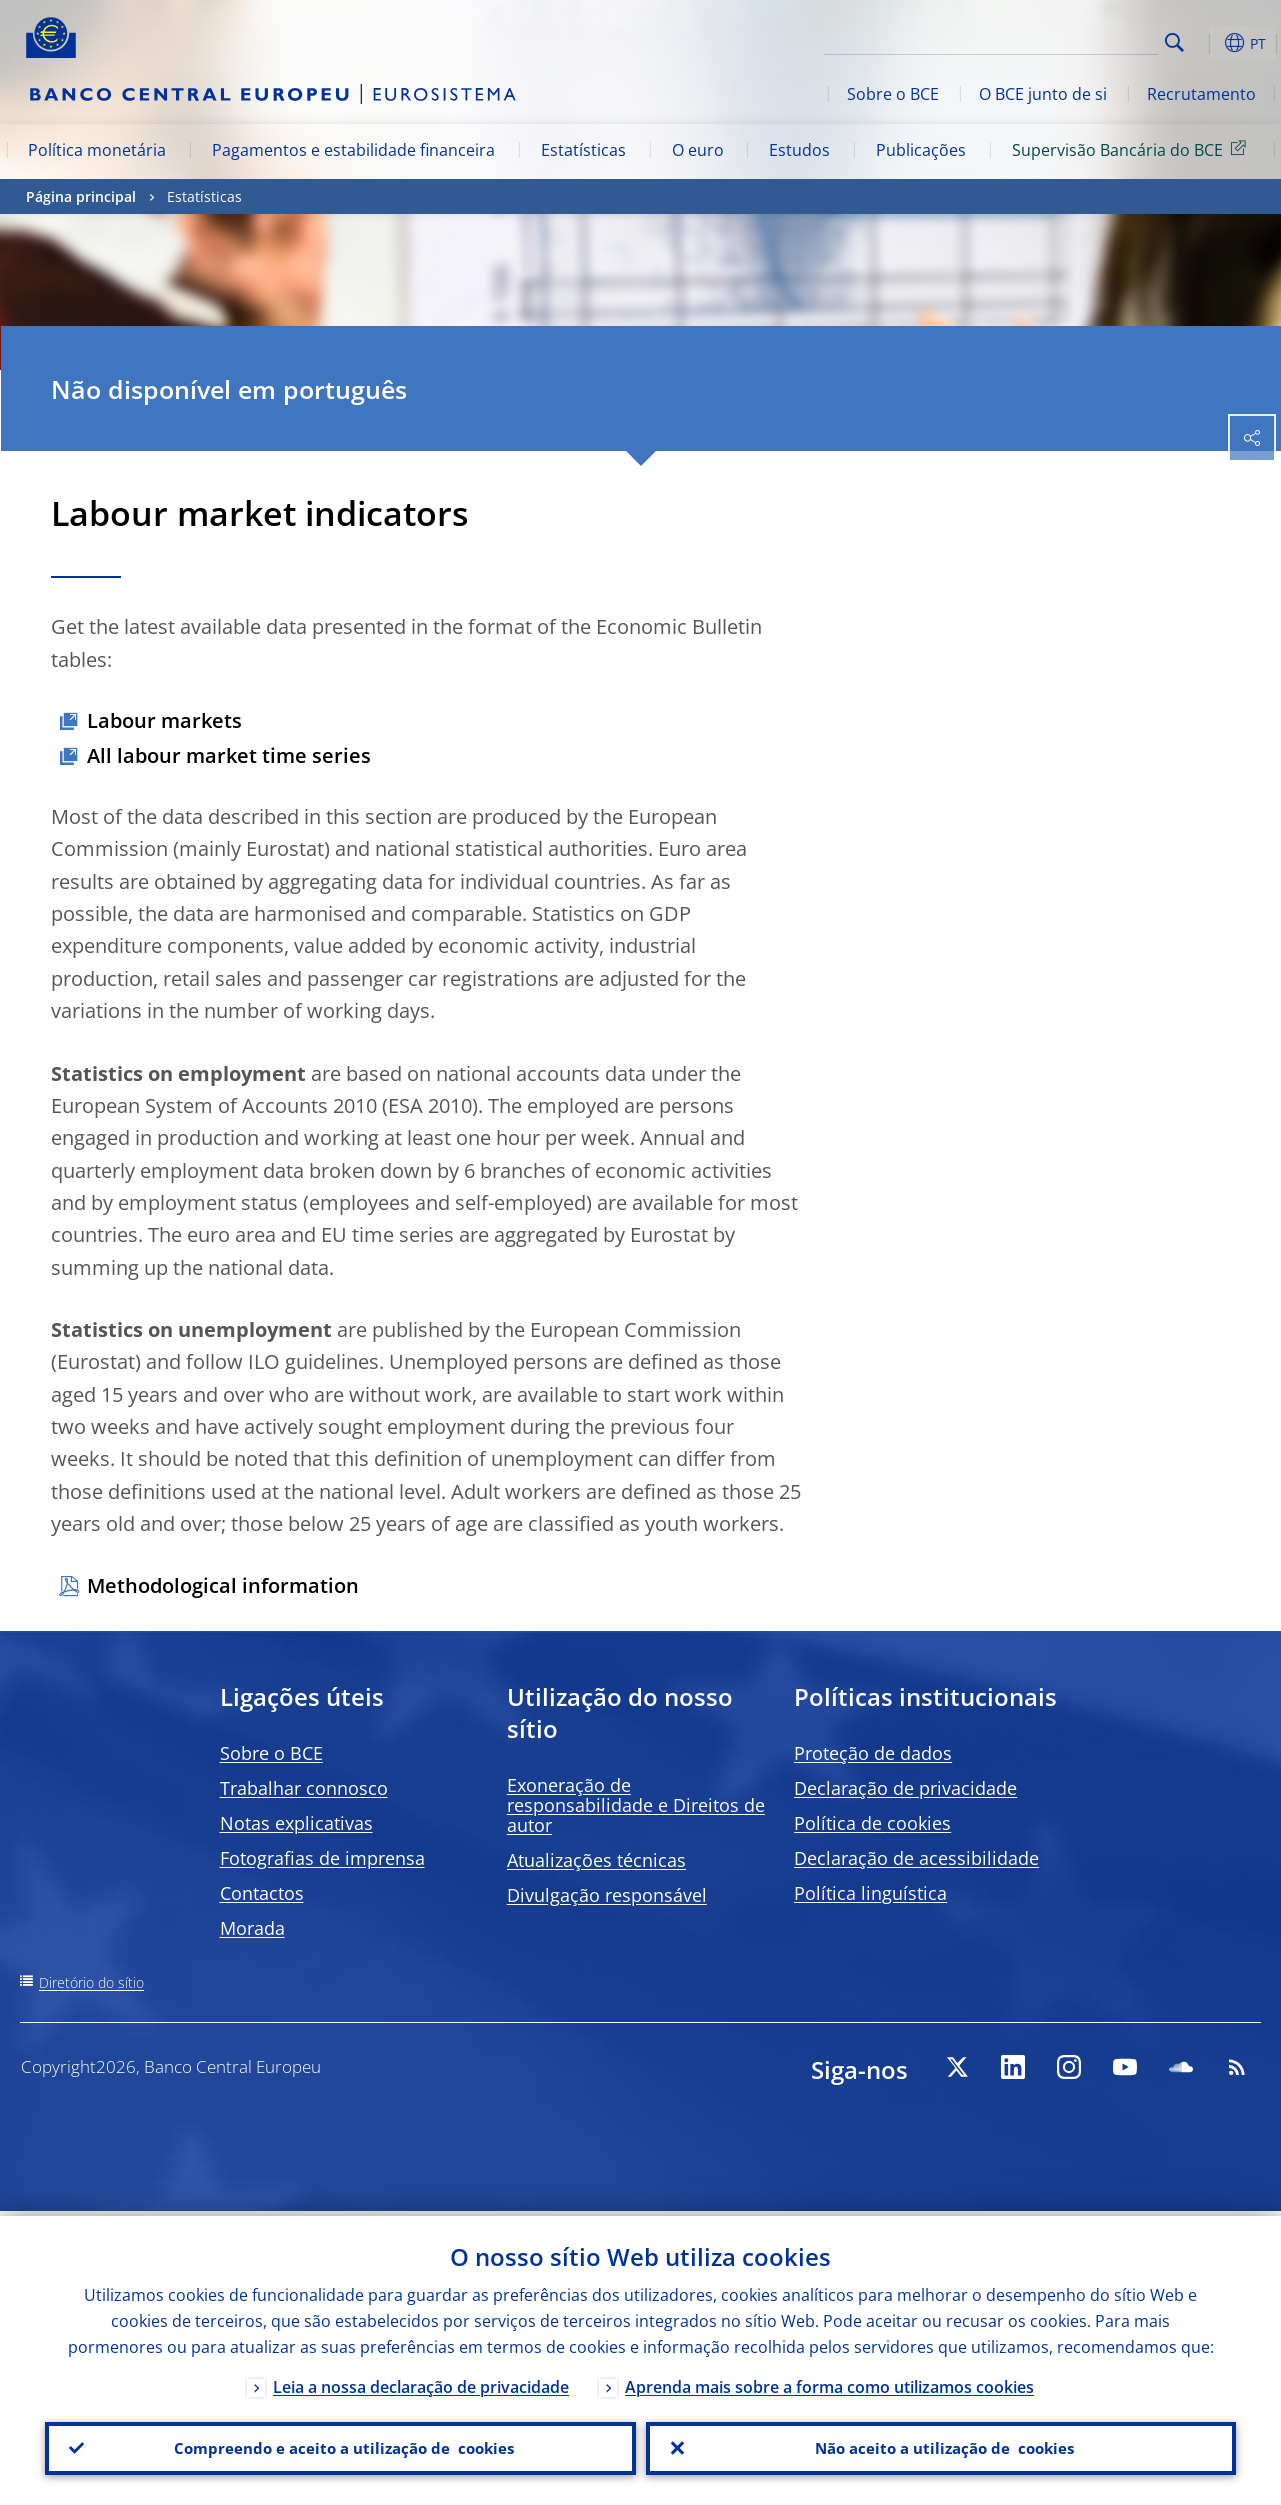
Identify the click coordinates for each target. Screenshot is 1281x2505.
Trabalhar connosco (304, 1788)
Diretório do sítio (91, 1982)
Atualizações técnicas (596, 1860)
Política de (872, 1823)
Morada (252, 1928)
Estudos (799, 150)
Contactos (262, 1893)
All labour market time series (229, 755)
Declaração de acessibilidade (916, 1858)
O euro (698, 150)
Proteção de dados (873, 1753)
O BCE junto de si (1043, 94)
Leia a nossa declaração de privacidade (421, 2382)
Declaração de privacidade (905, 1788)
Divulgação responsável (607, 1895)
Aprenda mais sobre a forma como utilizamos (829, 2382)
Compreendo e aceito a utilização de (340, 2446)
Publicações (921, 150)
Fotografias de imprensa (322, 1858)
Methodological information (223, 1585)
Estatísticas (583, 150)
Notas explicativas (296, 1823)
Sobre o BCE (893, 94)
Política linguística (870, 1893)
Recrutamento (1201, 94)
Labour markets (164, 720)
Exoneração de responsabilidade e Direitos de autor (636, 1805)
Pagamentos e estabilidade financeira (353, 150)
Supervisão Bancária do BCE (1132, 149)
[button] (1206, 43)
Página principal (81, 196)
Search (1174, 42)
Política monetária (97, 150)
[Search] (1058, 40)
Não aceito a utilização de (941, 2446)
